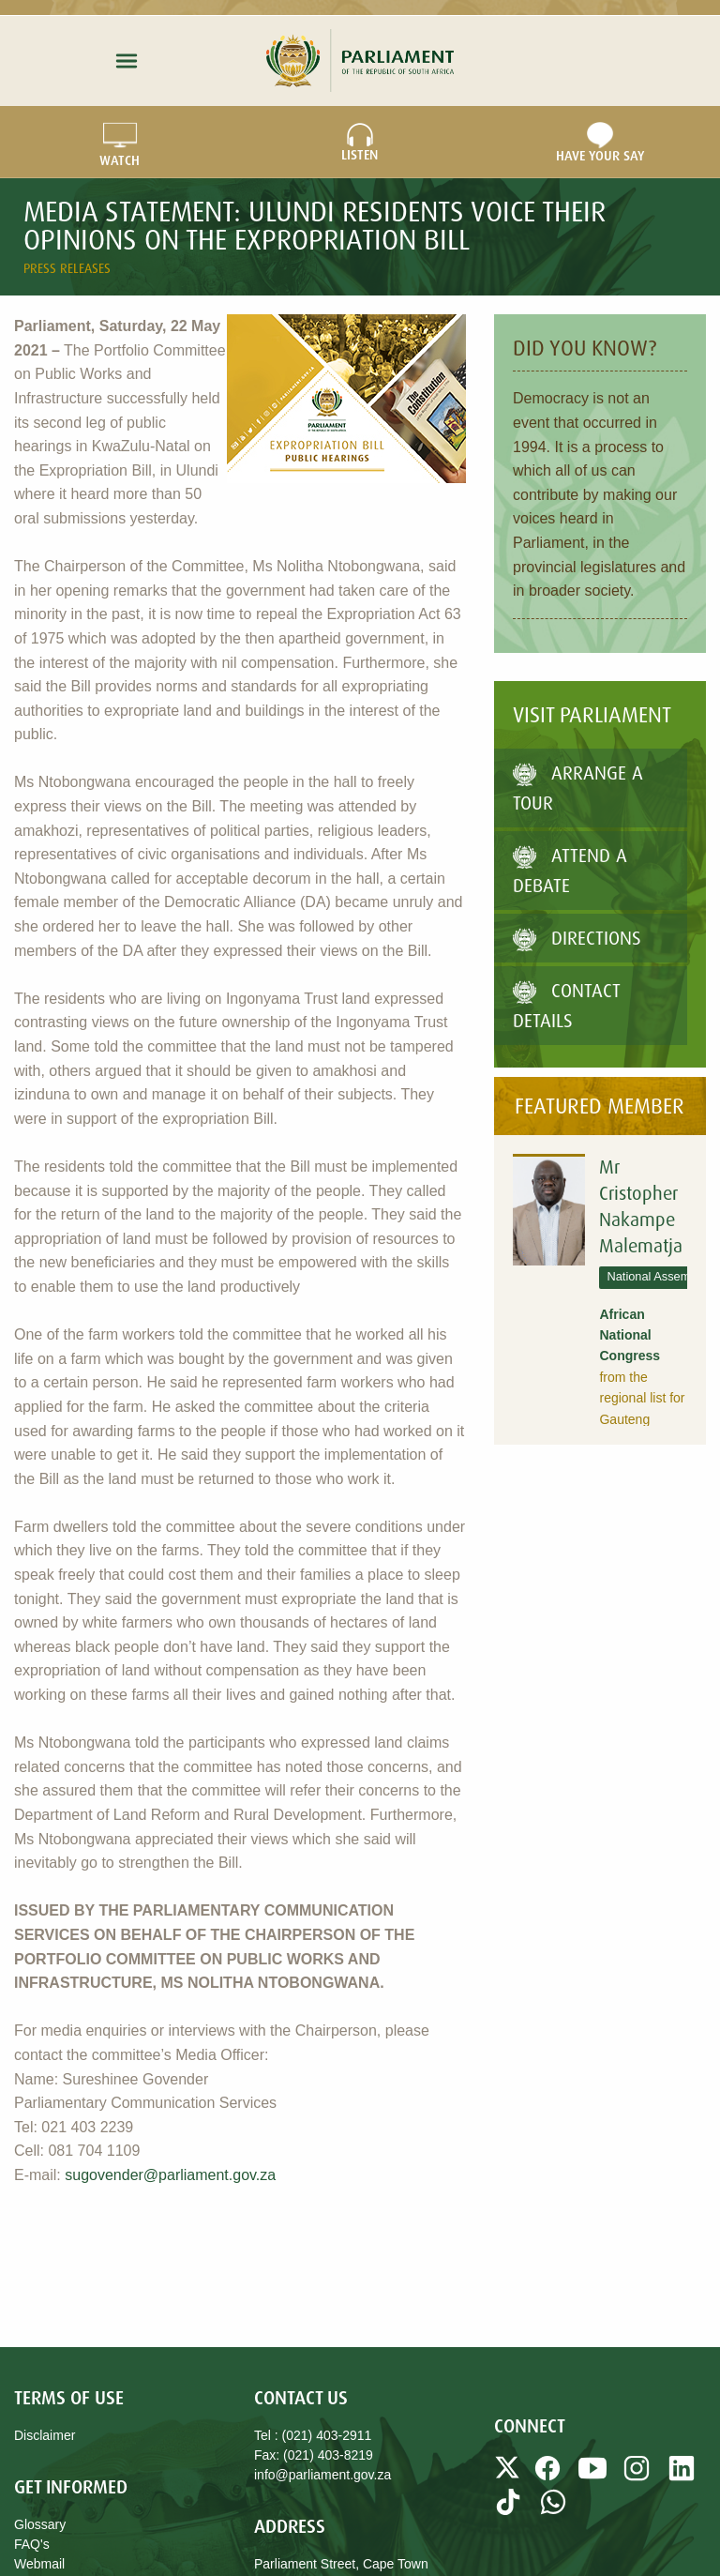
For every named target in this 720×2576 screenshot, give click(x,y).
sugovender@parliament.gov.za (170, 2175)
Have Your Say (600, 142)
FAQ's (32, 2544)
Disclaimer (44, 2435)
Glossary (40, 2524)
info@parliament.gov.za (322, 2474)
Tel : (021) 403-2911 (312, 2435)
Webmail (39, 2563)
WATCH (119, 142)
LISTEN (360, 142)
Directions (577, 937)
